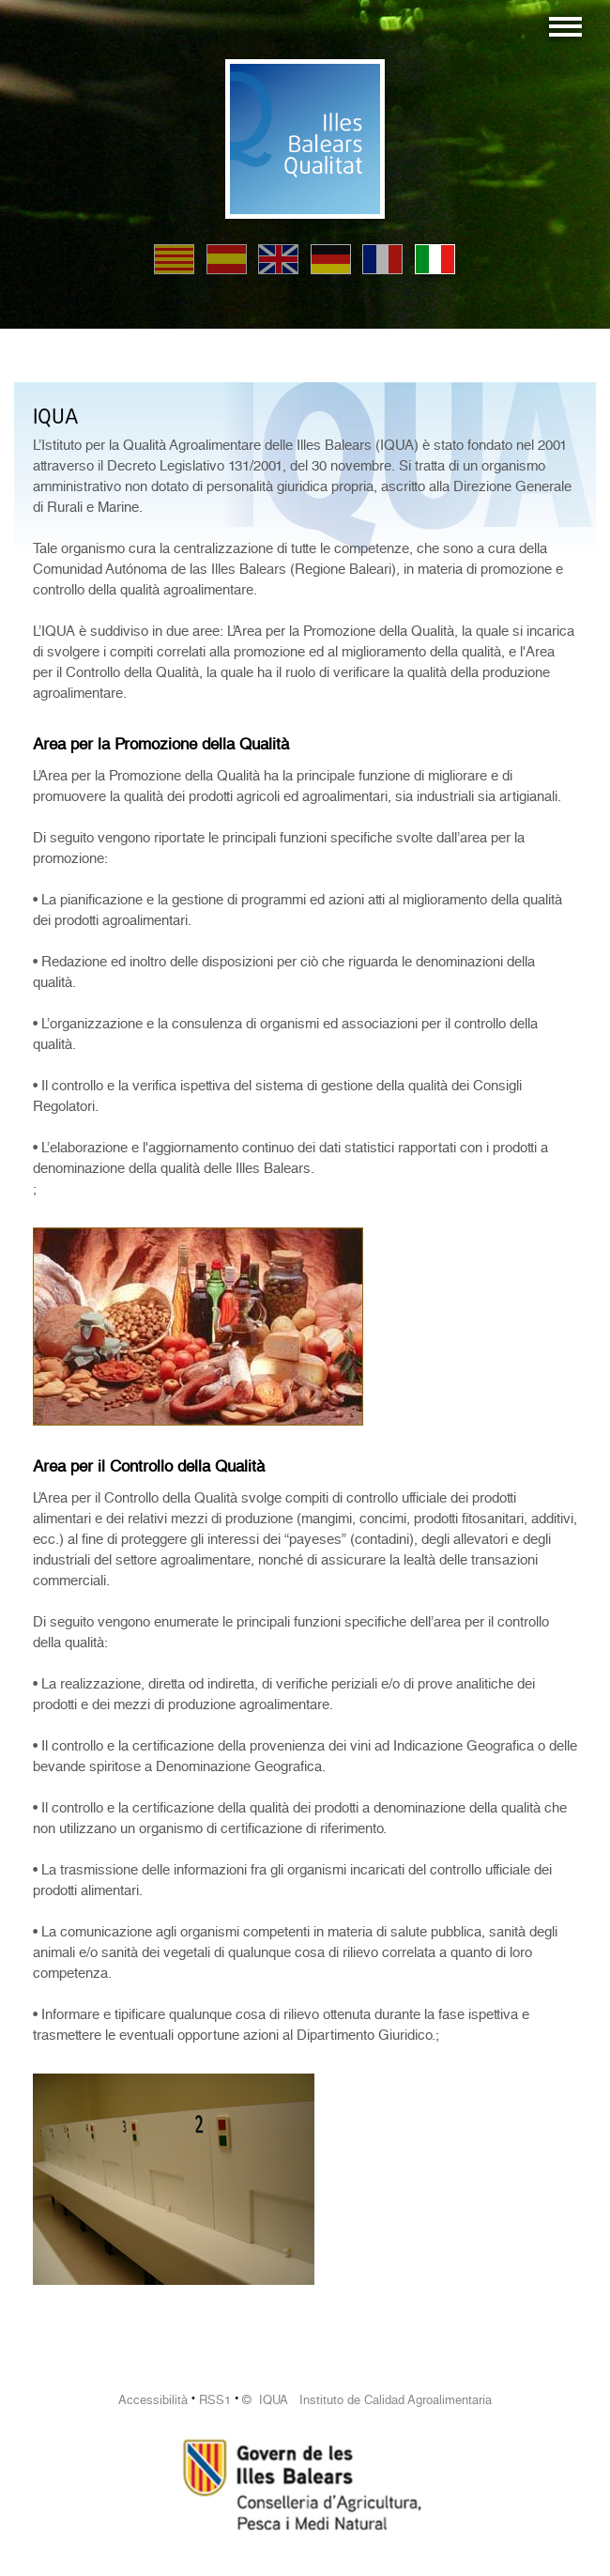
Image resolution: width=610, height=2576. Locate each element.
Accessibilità (153, 2400)
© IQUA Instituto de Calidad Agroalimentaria (367, 2400)
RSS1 (215, 2400)
